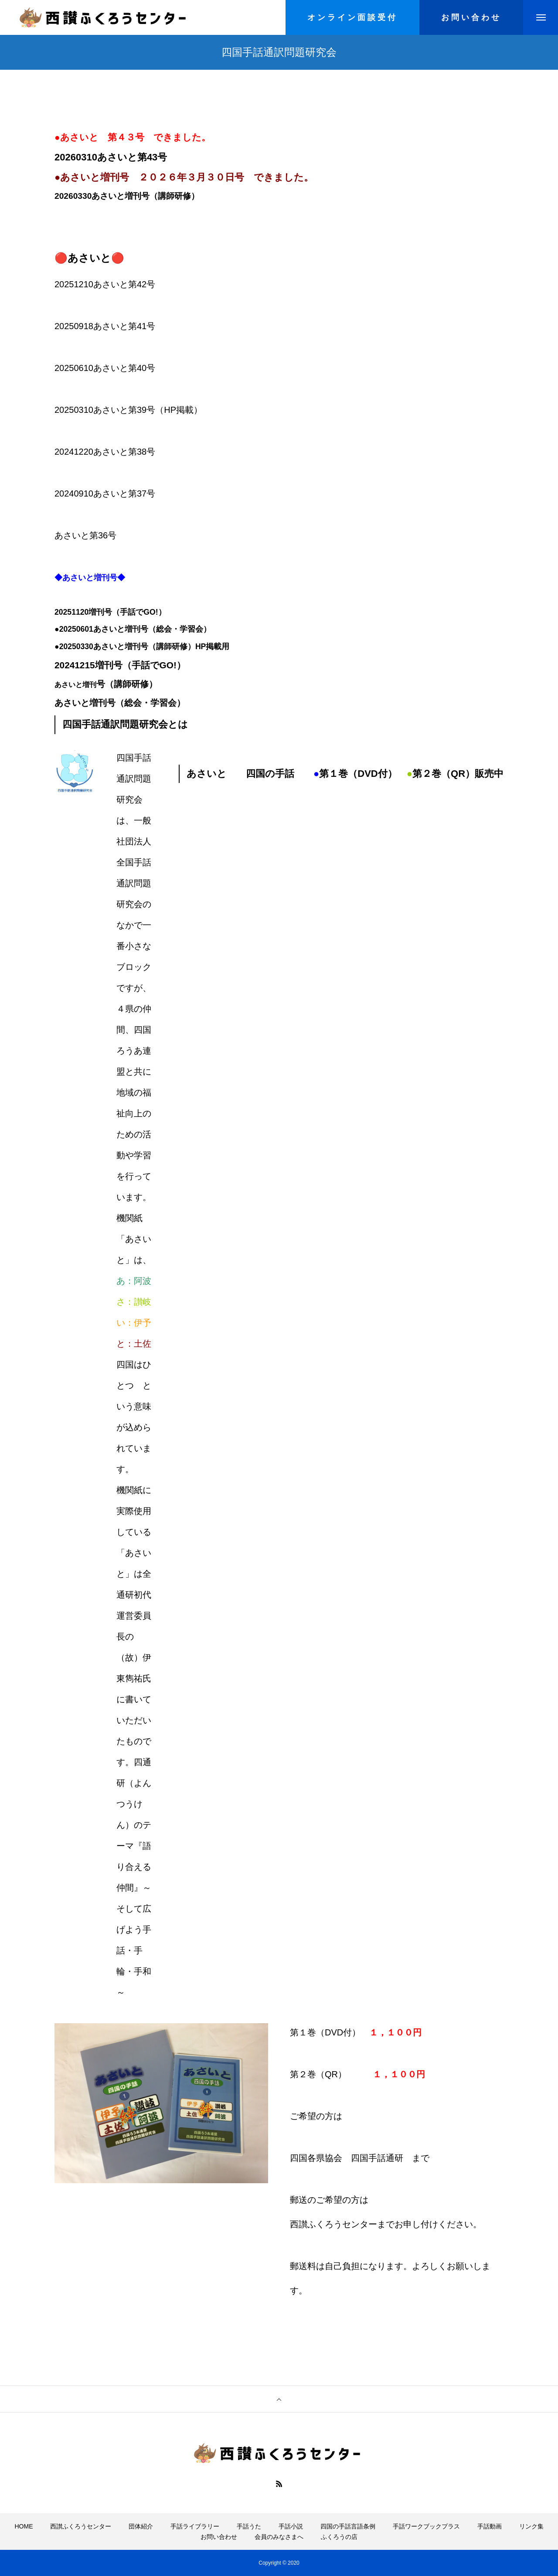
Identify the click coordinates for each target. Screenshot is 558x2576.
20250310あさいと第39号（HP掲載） (128, 410)
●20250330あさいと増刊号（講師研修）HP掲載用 (141, 646)
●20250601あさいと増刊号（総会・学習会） (132, 629)
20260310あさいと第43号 (110, 157)
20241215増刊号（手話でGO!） (121, 665)
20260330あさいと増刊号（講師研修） (126, 196)
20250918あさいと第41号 (104, 326)
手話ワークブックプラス (426, 2526)
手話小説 (291, 2526)
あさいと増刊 (75, 684)
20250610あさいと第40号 (104, 368)
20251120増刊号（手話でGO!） (110, 612)
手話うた (249, 2526)
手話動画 (489, 2526)
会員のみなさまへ (279, 2536)
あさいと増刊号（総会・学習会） (119, 703)
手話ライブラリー (194, 2526)
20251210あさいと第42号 (104, 284)
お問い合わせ (219, 2536)
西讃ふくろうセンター (80, 2526)
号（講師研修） (126, 684)
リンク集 (531, 2526)
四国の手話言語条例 (347, 2526)
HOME (23, 2526)
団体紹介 (141, 2526)
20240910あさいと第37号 (104, 493)
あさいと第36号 (85, 535)
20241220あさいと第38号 (104, 451)
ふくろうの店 (339, 2536)
